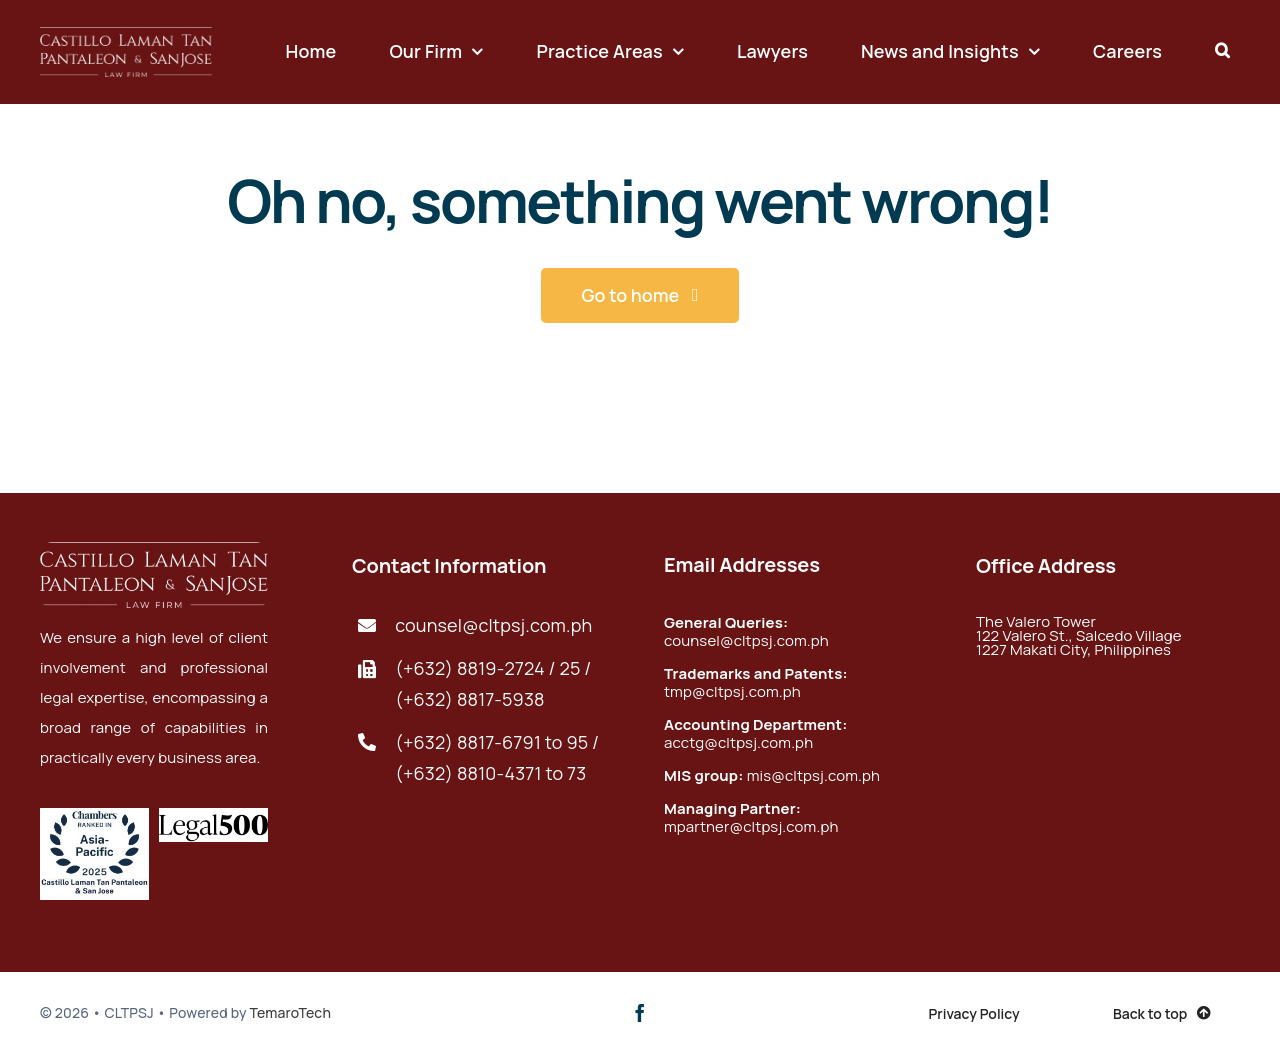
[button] (1222, 52)
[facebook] (640, 1013)
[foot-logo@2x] (126, 36)
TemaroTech (290, 1012)
